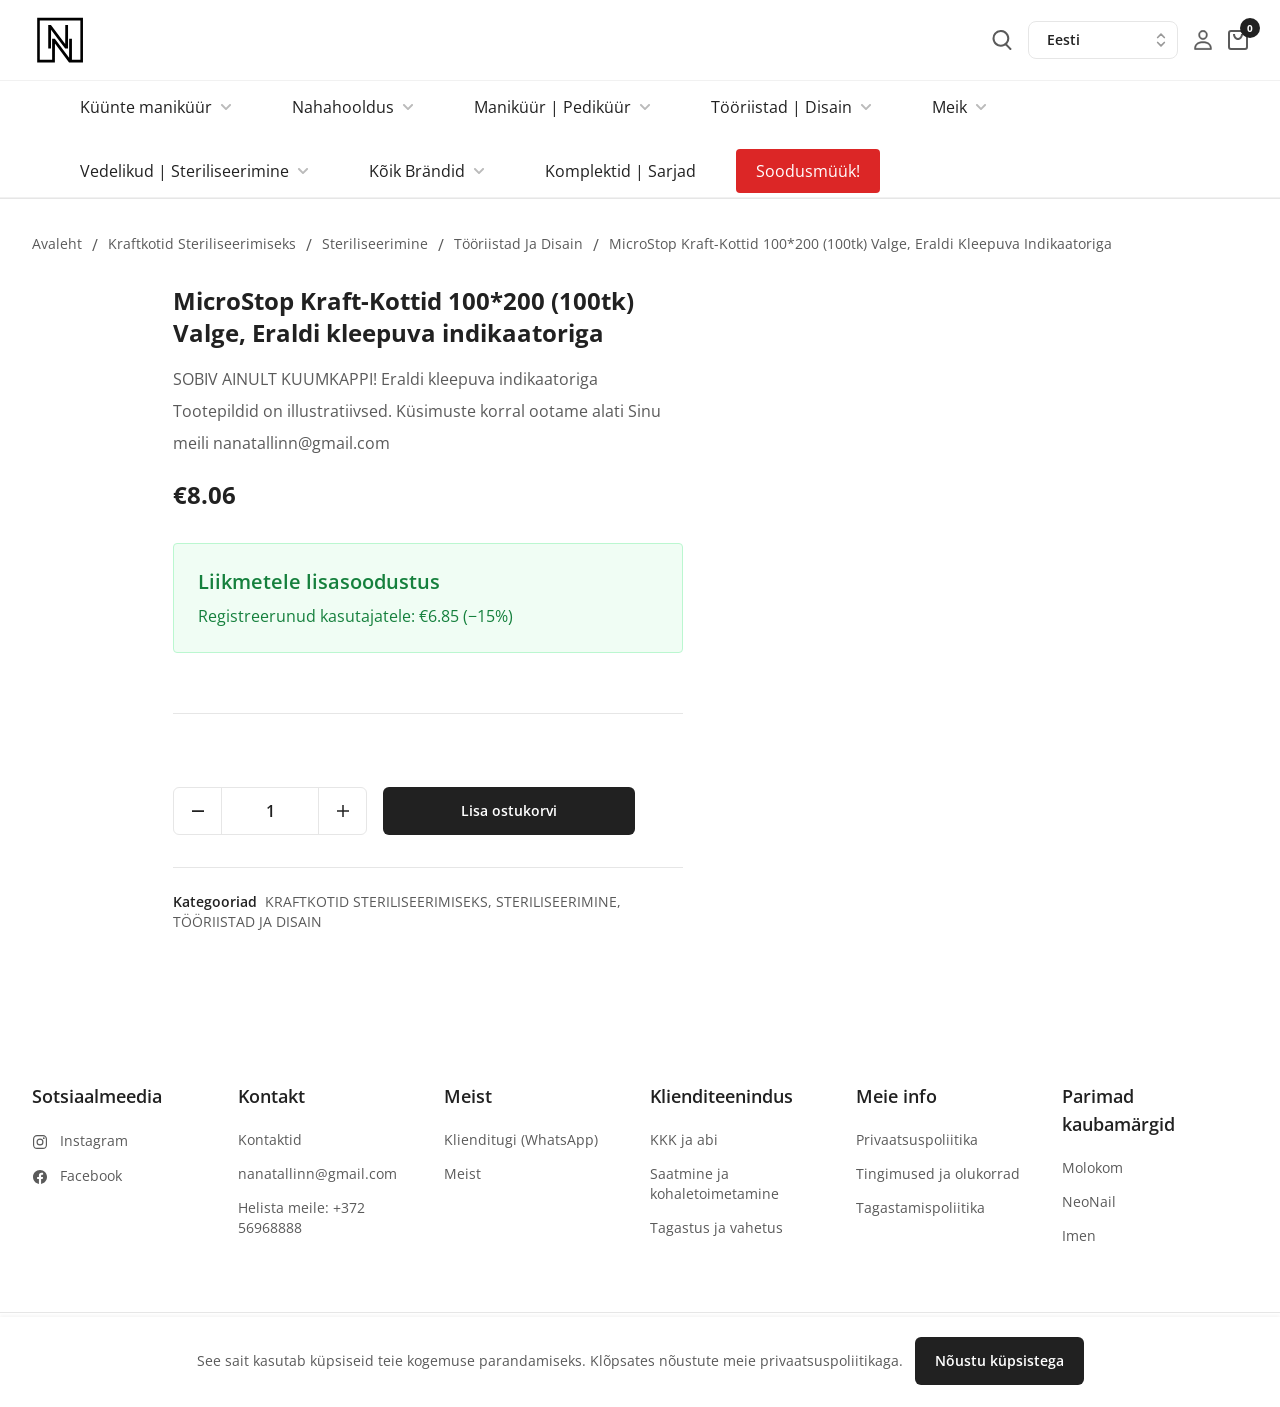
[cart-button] (1238, 40)
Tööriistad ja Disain (518, 243)
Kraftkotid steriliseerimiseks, (946, 901)
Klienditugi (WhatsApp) (521, 1139)
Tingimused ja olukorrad (938, 1173)
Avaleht (57, 243)
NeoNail (1089, 1201)
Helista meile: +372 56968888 (301, 1217)
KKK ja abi (684, 1139)
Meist (462, 1173)
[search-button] (1002, 40)
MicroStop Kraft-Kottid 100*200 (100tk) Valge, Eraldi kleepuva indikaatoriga (860, 243)
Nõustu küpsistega (999, 1360)
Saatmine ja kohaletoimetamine (714, 1183)
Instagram (94, 1140)
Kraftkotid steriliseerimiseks (202, 243)
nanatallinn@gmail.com (317, 1173)
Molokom (1092, 1167)
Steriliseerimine (375, 243)
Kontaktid (270, 1139)
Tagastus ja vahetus (716, 1227)
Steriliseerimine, (1124, 901)
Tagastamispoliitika (920, 1207)
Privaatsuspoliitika (917, 1139)
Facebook (91, 1175)
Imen (1079, 1235)
